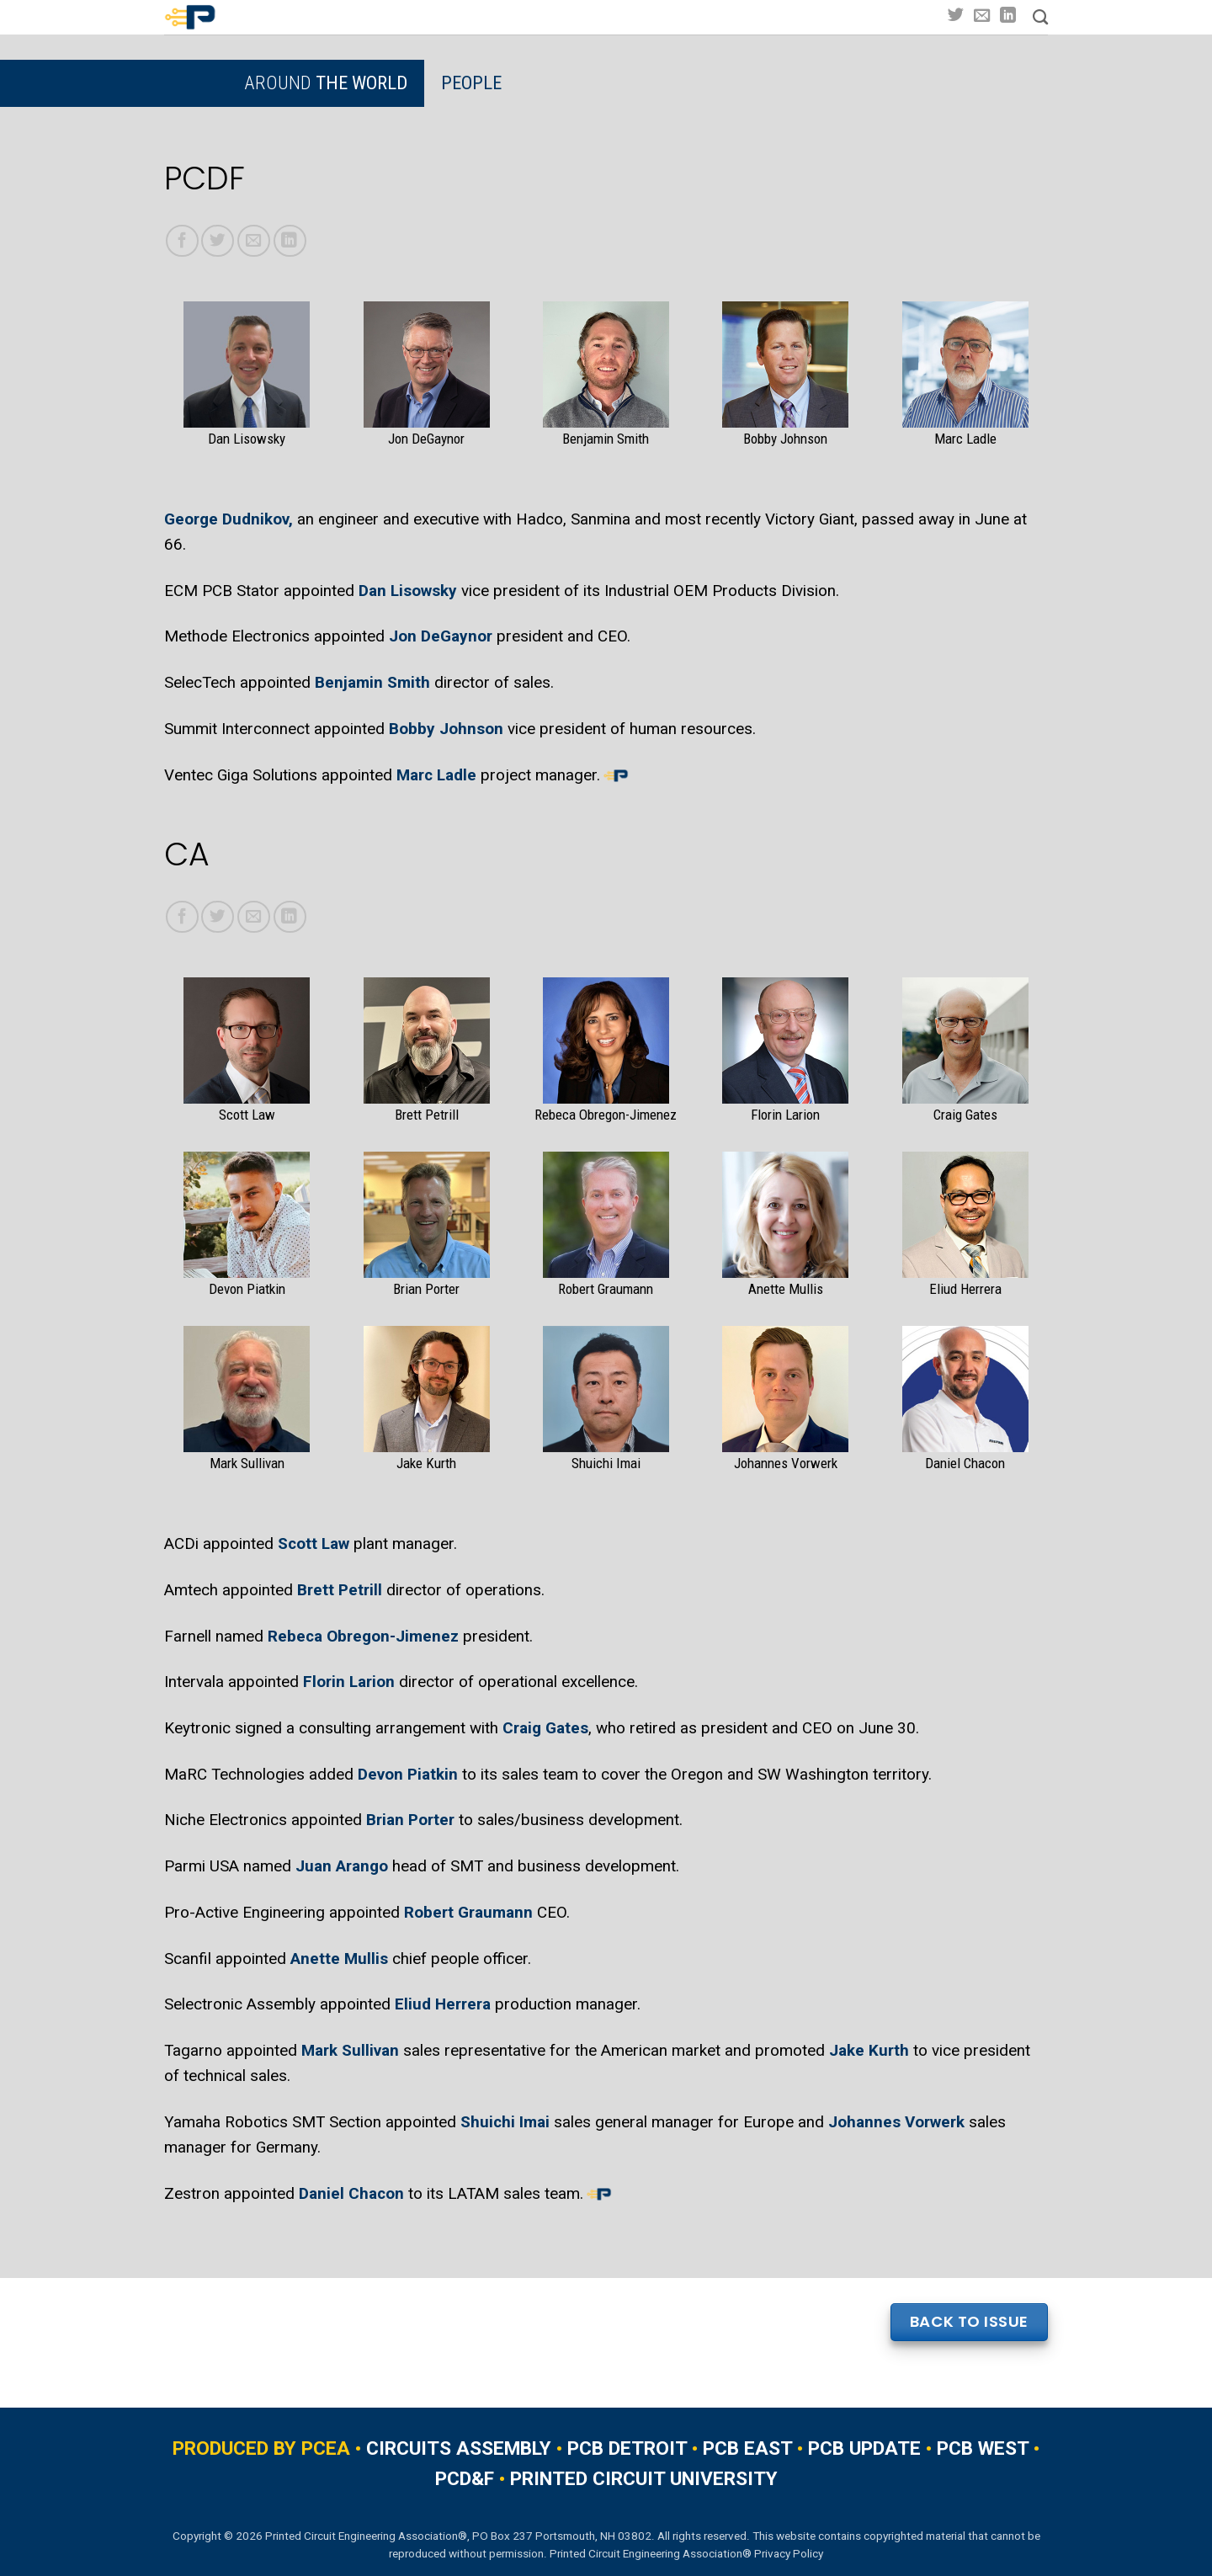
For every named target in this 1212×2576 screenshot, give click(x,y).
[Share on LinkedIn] (290, 241)
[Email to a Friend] (253, 241)
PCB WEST (983, 2448)
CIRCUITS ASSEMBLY (458, 2448)
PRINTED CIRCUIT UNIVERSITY (644, 2478)
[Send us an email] (982, 16)
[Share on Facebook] (182, 241)
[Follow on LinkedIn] (1008, 16)
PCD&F (464, 2478)
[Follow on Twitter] (956, 16)
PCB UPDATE (864, 2448)
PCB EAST (747, 2448)
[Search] (1040, 17)
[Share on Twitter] (217, 241)
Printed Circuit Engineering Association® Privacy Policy (686, 2553)
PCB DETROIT (627, 2448)
